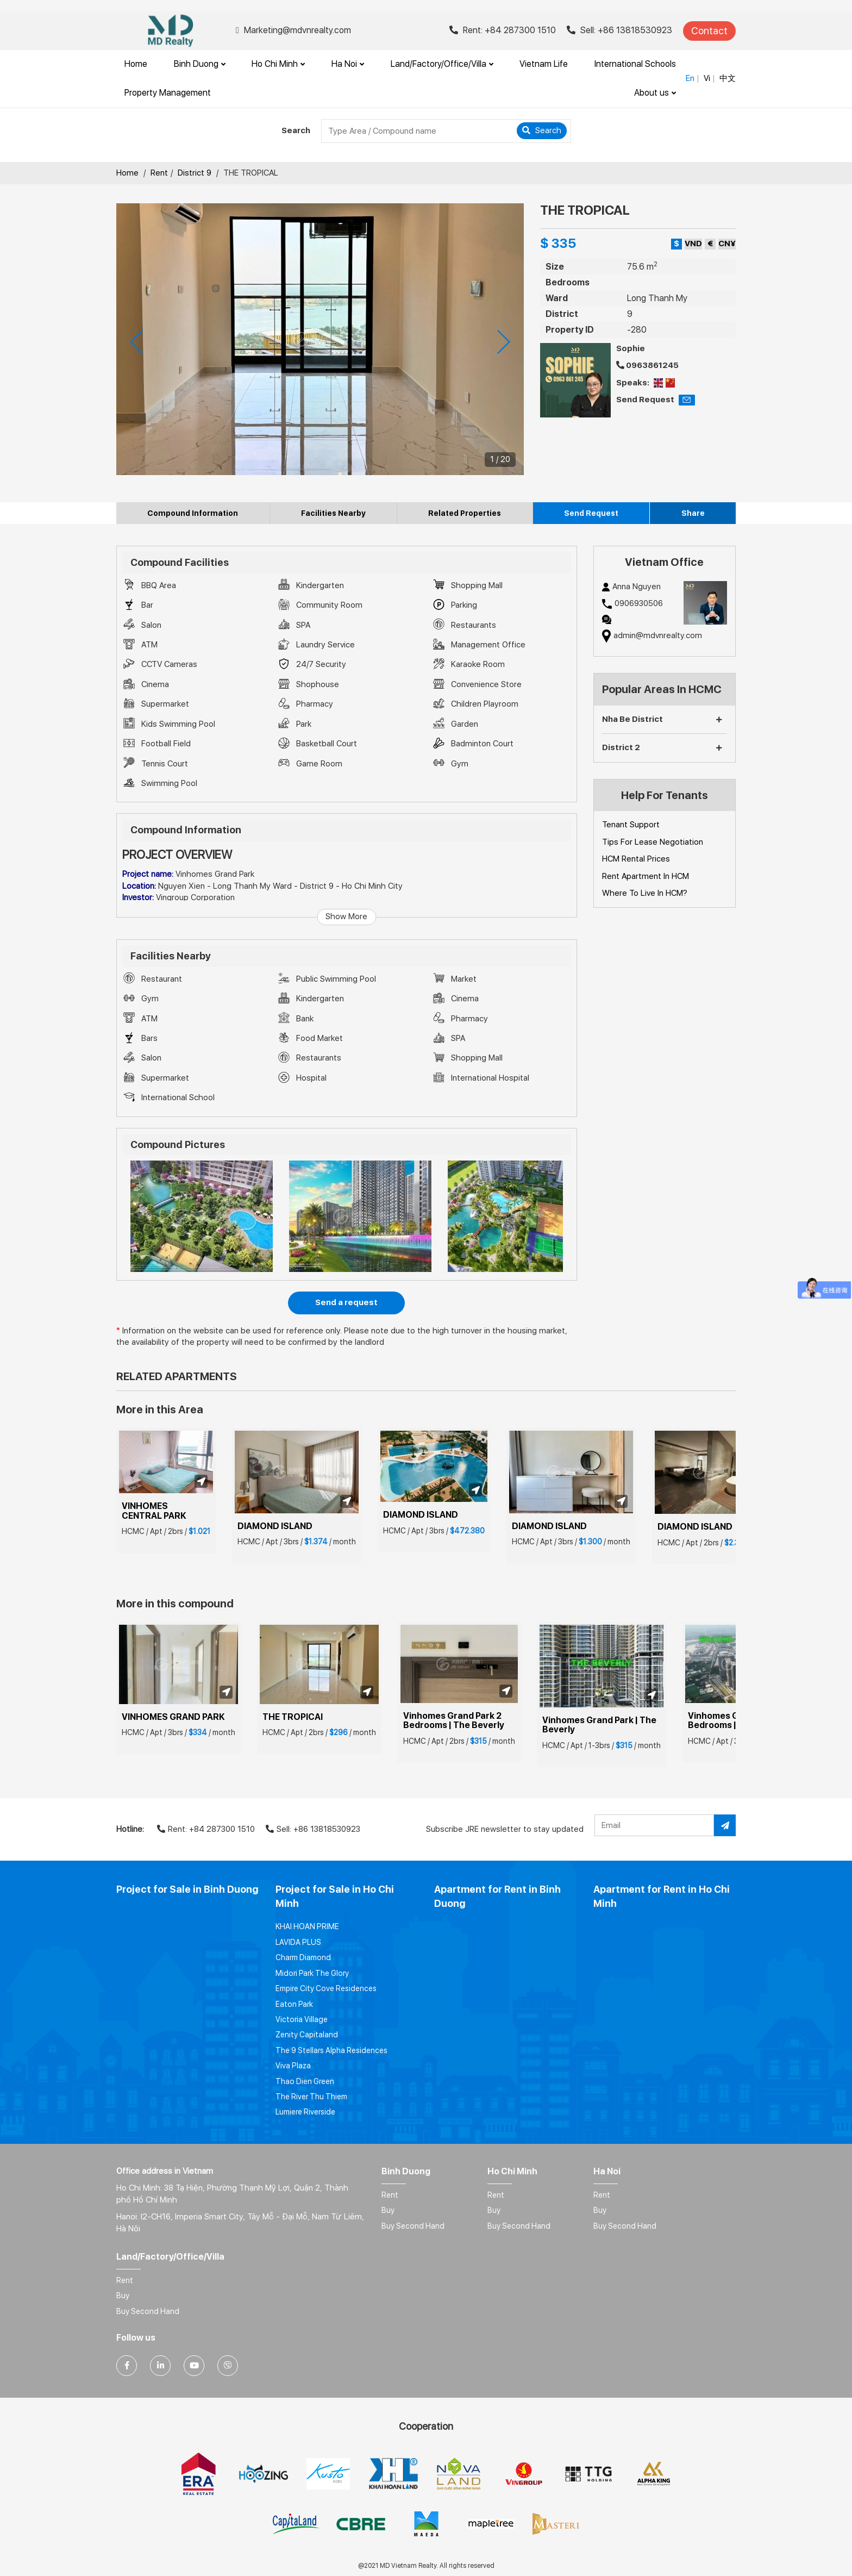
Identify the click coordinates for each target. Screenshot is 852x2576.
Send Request (591, 513)
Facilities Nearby (333, 513)
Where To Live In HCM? (644, 893)
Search (541, 130)
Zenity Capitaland (306, 2034)
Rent (159, 173)
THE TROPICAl (292, 1717)
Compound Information (192, 513)
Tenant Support (631, 824)
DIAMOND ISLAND (274, 1526)
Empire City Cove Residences (326, 1988)
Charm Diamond (303, 1957)
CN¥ (727, 243)
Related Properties (464, 513)
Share (693, 513)
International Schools (635, 64)
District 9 (194, 173)
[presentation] (136, 342)
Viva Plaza (293, 2065)
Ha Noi (347, 64)
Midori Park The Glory (312, 1973)
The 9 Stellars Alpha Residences (331, 2050)
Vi (707, 78)
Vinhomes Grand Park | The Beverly (600, 1725)
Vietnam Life (543, 64)
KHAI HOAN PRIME (307, 1926)
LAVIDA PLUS (298, 1942)
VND (693, 243)
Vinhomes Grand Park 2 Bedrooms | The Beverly (453, 1721)
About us (655, 93)
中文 (727, 78)
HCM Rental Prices (636, 859)
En (690, 78)
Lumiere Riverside (305, 2111)
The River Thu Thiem (311, 2096)
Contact (709, 30)
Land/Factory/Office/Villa (442, 64)
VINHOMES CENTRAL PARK (154, 1511)
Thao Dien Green (304, 2081)
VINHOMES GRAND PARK (173, 1717)
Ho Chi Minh (278, 64)
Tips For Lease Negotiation (652, 842)
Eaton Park (294, 2004)
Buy (387, 2210)
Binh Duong (199, 64)
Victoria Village (301, 2019)
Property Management (167, 93)
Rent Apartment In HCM (645, 876)
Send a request (346, 1302)
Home (135, 64)
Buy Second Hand (412, 2226)
